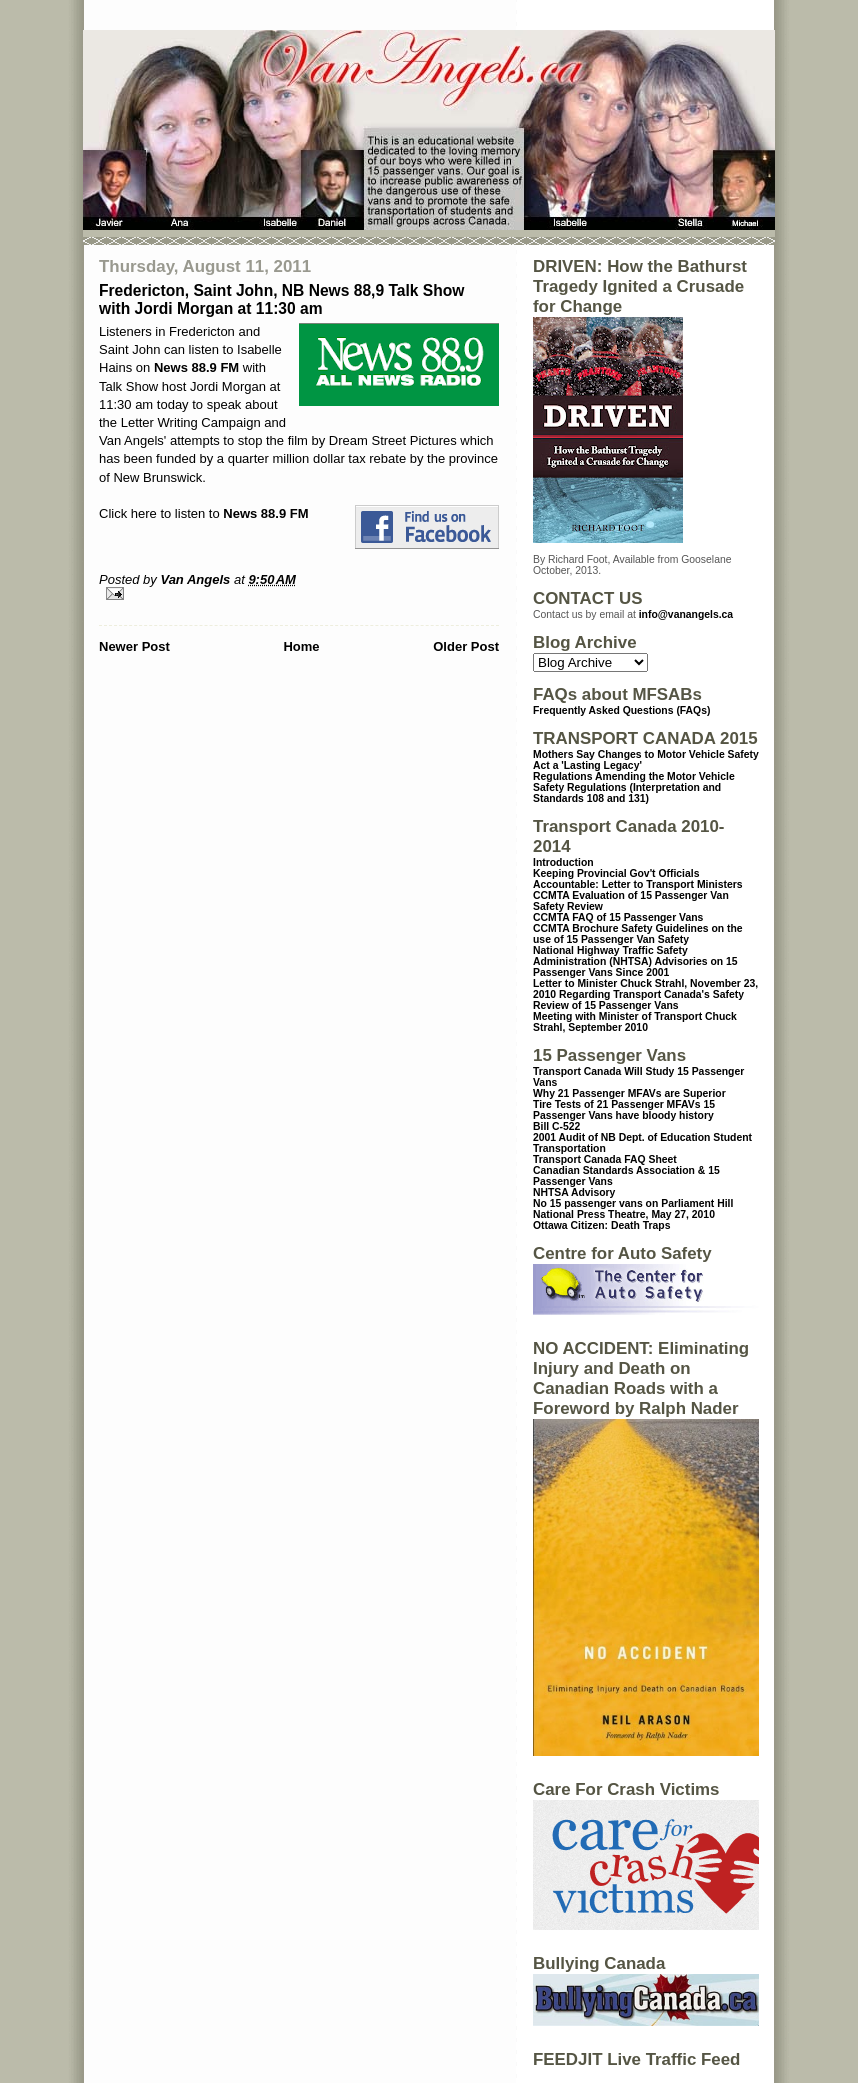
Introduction (563, 862)
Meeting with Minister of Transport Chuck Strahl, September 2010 (635, 1022)
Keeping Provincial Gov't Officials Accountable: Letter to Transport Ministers (638, 879)
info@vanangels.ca (686, 614)
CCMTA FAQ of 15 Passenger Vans (618, 917)
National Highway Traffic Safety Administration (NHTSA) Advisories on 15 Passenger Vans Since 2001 (635, 961)
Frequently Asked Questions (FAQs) (621, 710)
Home (301, 646)
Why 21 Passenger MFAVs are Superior (629, 1093)
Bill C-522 (556, 1126)
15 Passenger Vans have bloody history (624, 1110)
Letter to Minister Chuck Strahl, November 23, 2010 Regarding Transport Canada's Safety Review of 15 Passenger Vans (645, 994)
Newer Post (134, 646)
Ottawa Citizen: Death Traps (601, 1225)
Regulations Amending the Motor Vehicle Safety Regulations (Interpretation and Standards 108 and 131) (634, 787)
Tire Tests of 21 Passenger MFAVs (616, 1104)
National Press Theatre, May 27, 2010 (624, 1214)
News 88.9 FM (196, 367)
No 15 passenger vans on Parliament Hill (633, 1203)
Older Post (466, 646)
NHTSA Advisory (574, 1192)
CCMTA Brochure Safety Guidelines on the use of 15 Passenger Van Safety (638, 934)
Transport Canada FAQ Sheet (605, 1159)
